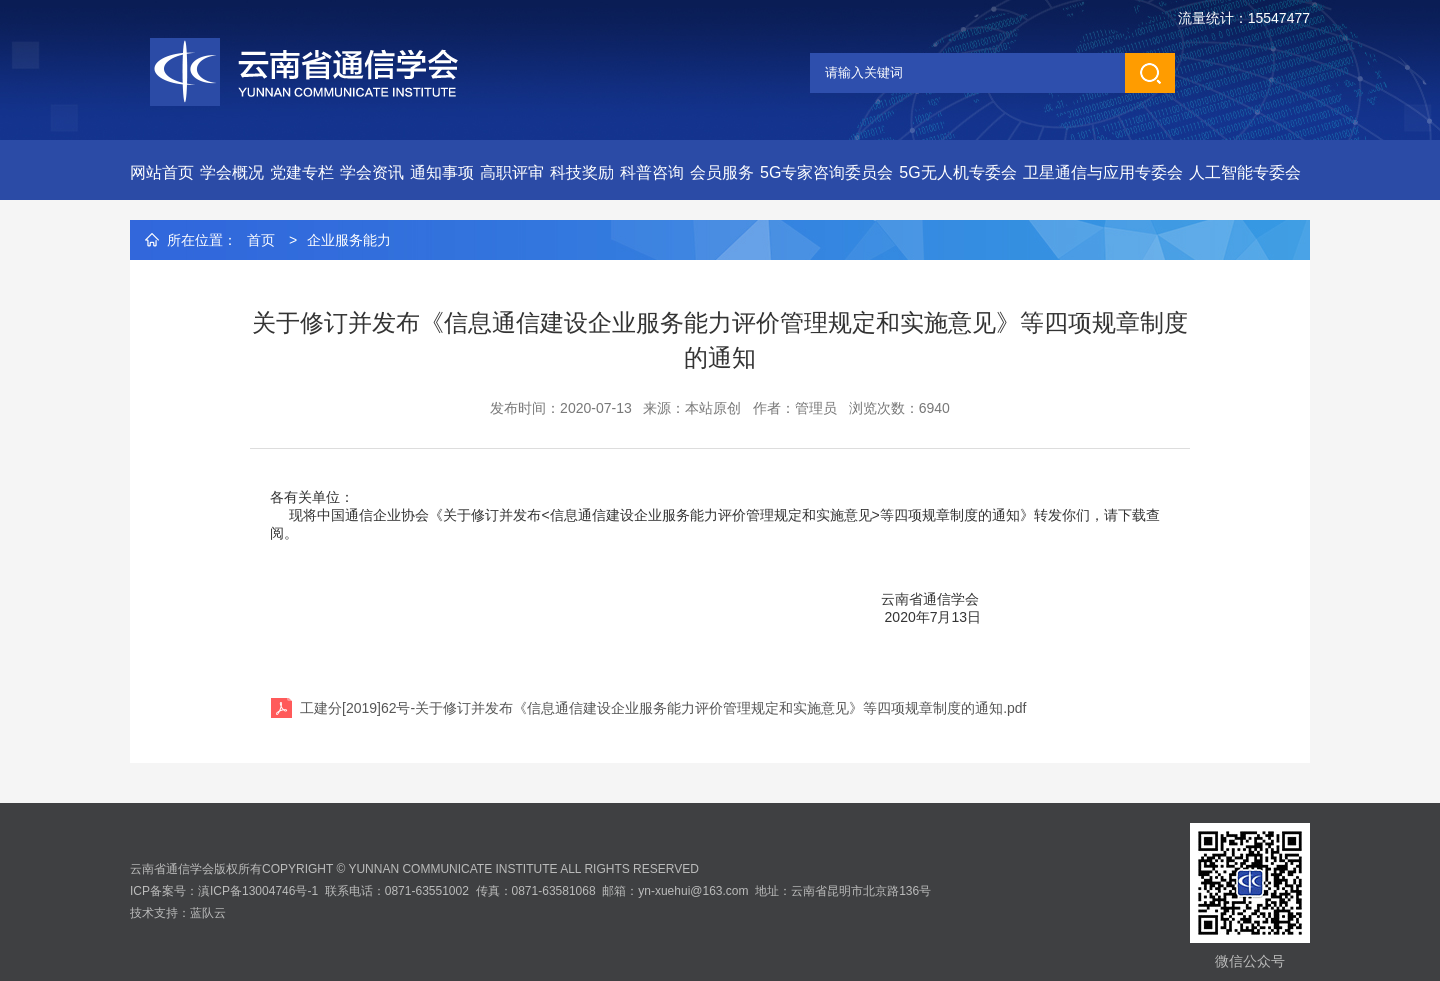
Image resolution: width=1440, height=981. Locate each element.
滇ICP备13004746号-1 (258, 891)
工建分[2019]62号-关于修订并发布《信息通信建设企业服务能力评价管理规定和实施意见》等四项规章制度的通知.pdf (663, 708)
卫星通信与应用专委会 (1103, 172)
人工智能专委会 (1245, 172)
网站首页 (162, 172)
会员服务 (722, 172)
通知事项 (442, 172)
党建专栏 (302, 172)
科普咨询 (652, 172)
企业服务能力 (349, 240)
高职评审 (512, 172)
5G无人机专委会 (957, 172)
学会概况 (232, 172)
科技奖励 (582, 172)
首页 (261, 240)
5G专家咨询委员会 (826, 172)
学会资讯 (372, 172)
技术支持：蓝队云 (178, 913)
